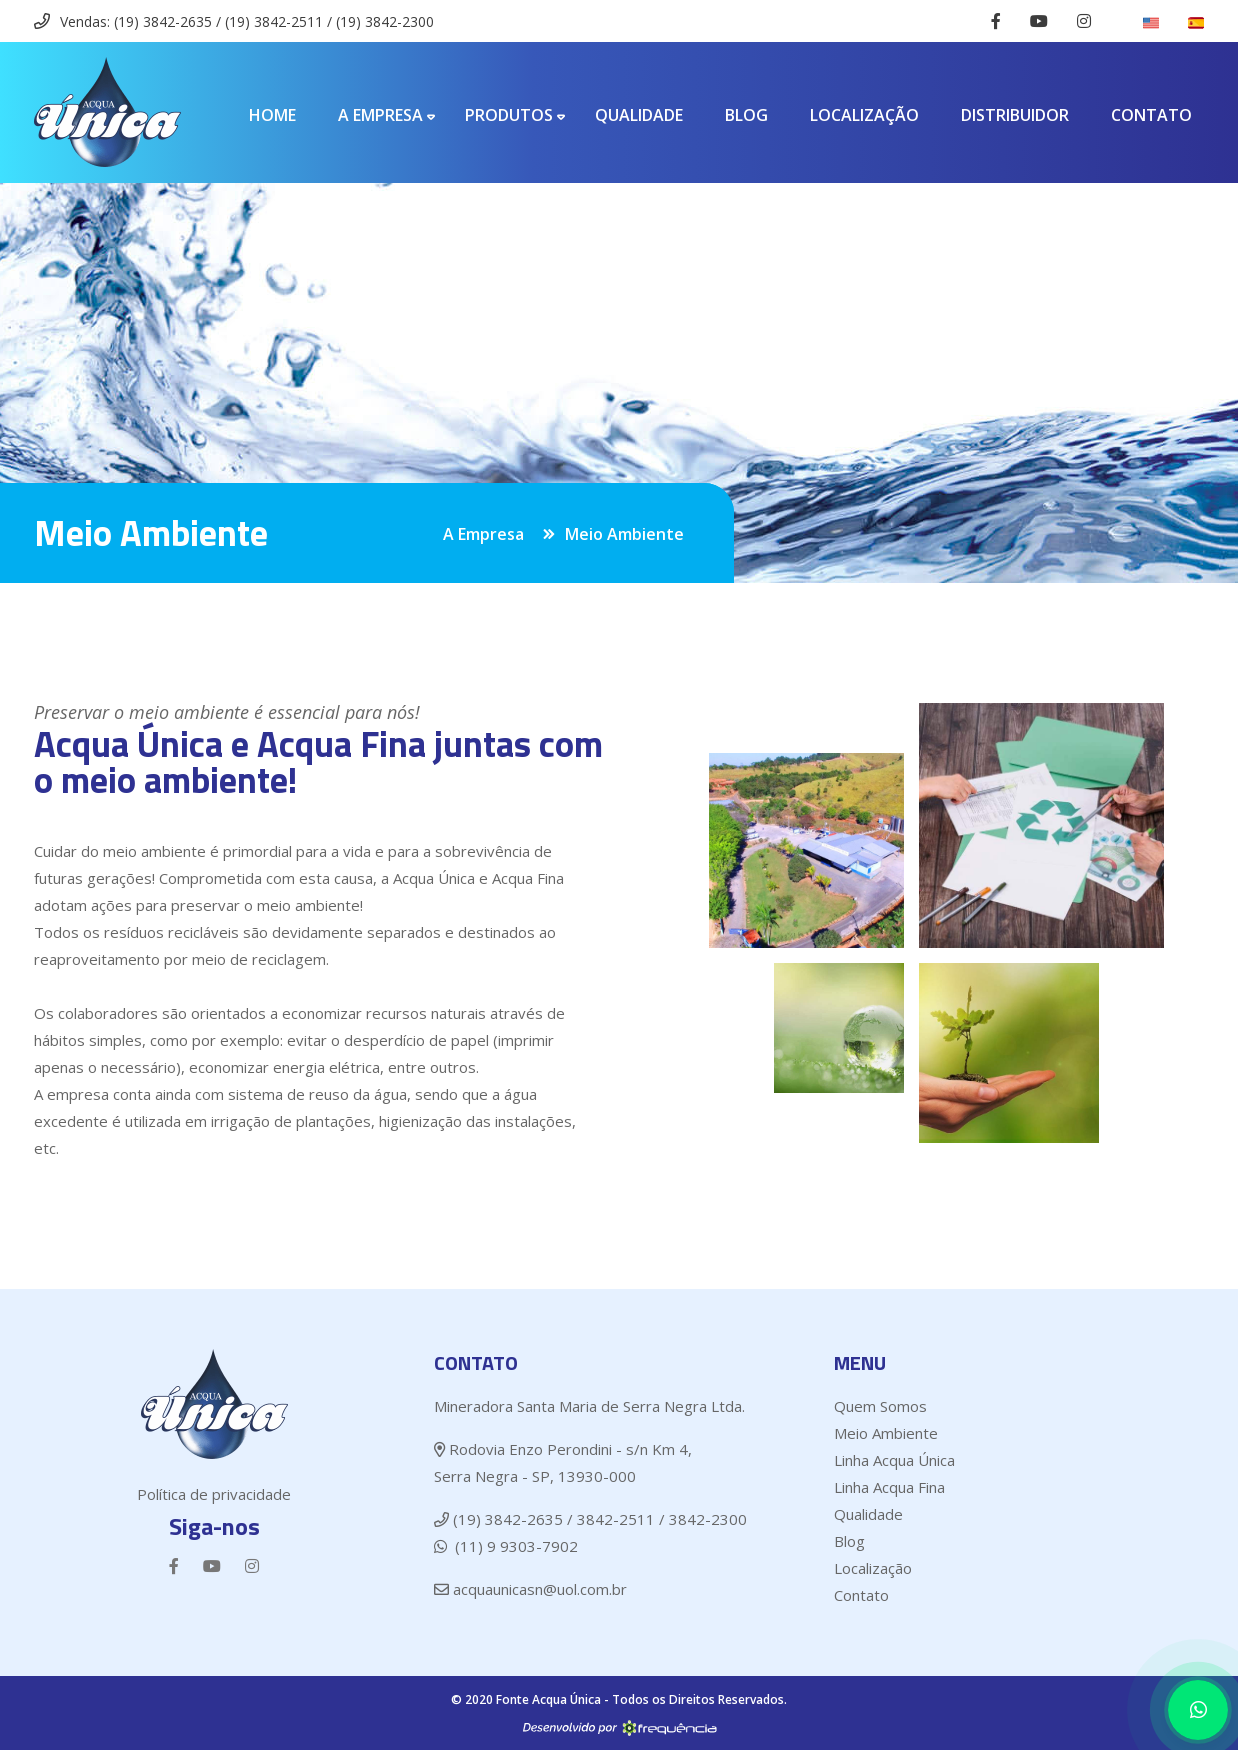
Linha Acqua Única (894, 1460)
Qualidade (639, 115)
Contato (1151, 115)
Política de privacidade (214, 1494)
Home (272, 115)
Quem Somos (880, 1406)
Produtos (509, 115)
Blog (746, 115)
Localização (864, 115)
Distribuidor (1015, 115)
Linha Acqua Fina (889, 1487)
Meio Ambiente (886, 1433)
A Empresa (380, 115)
